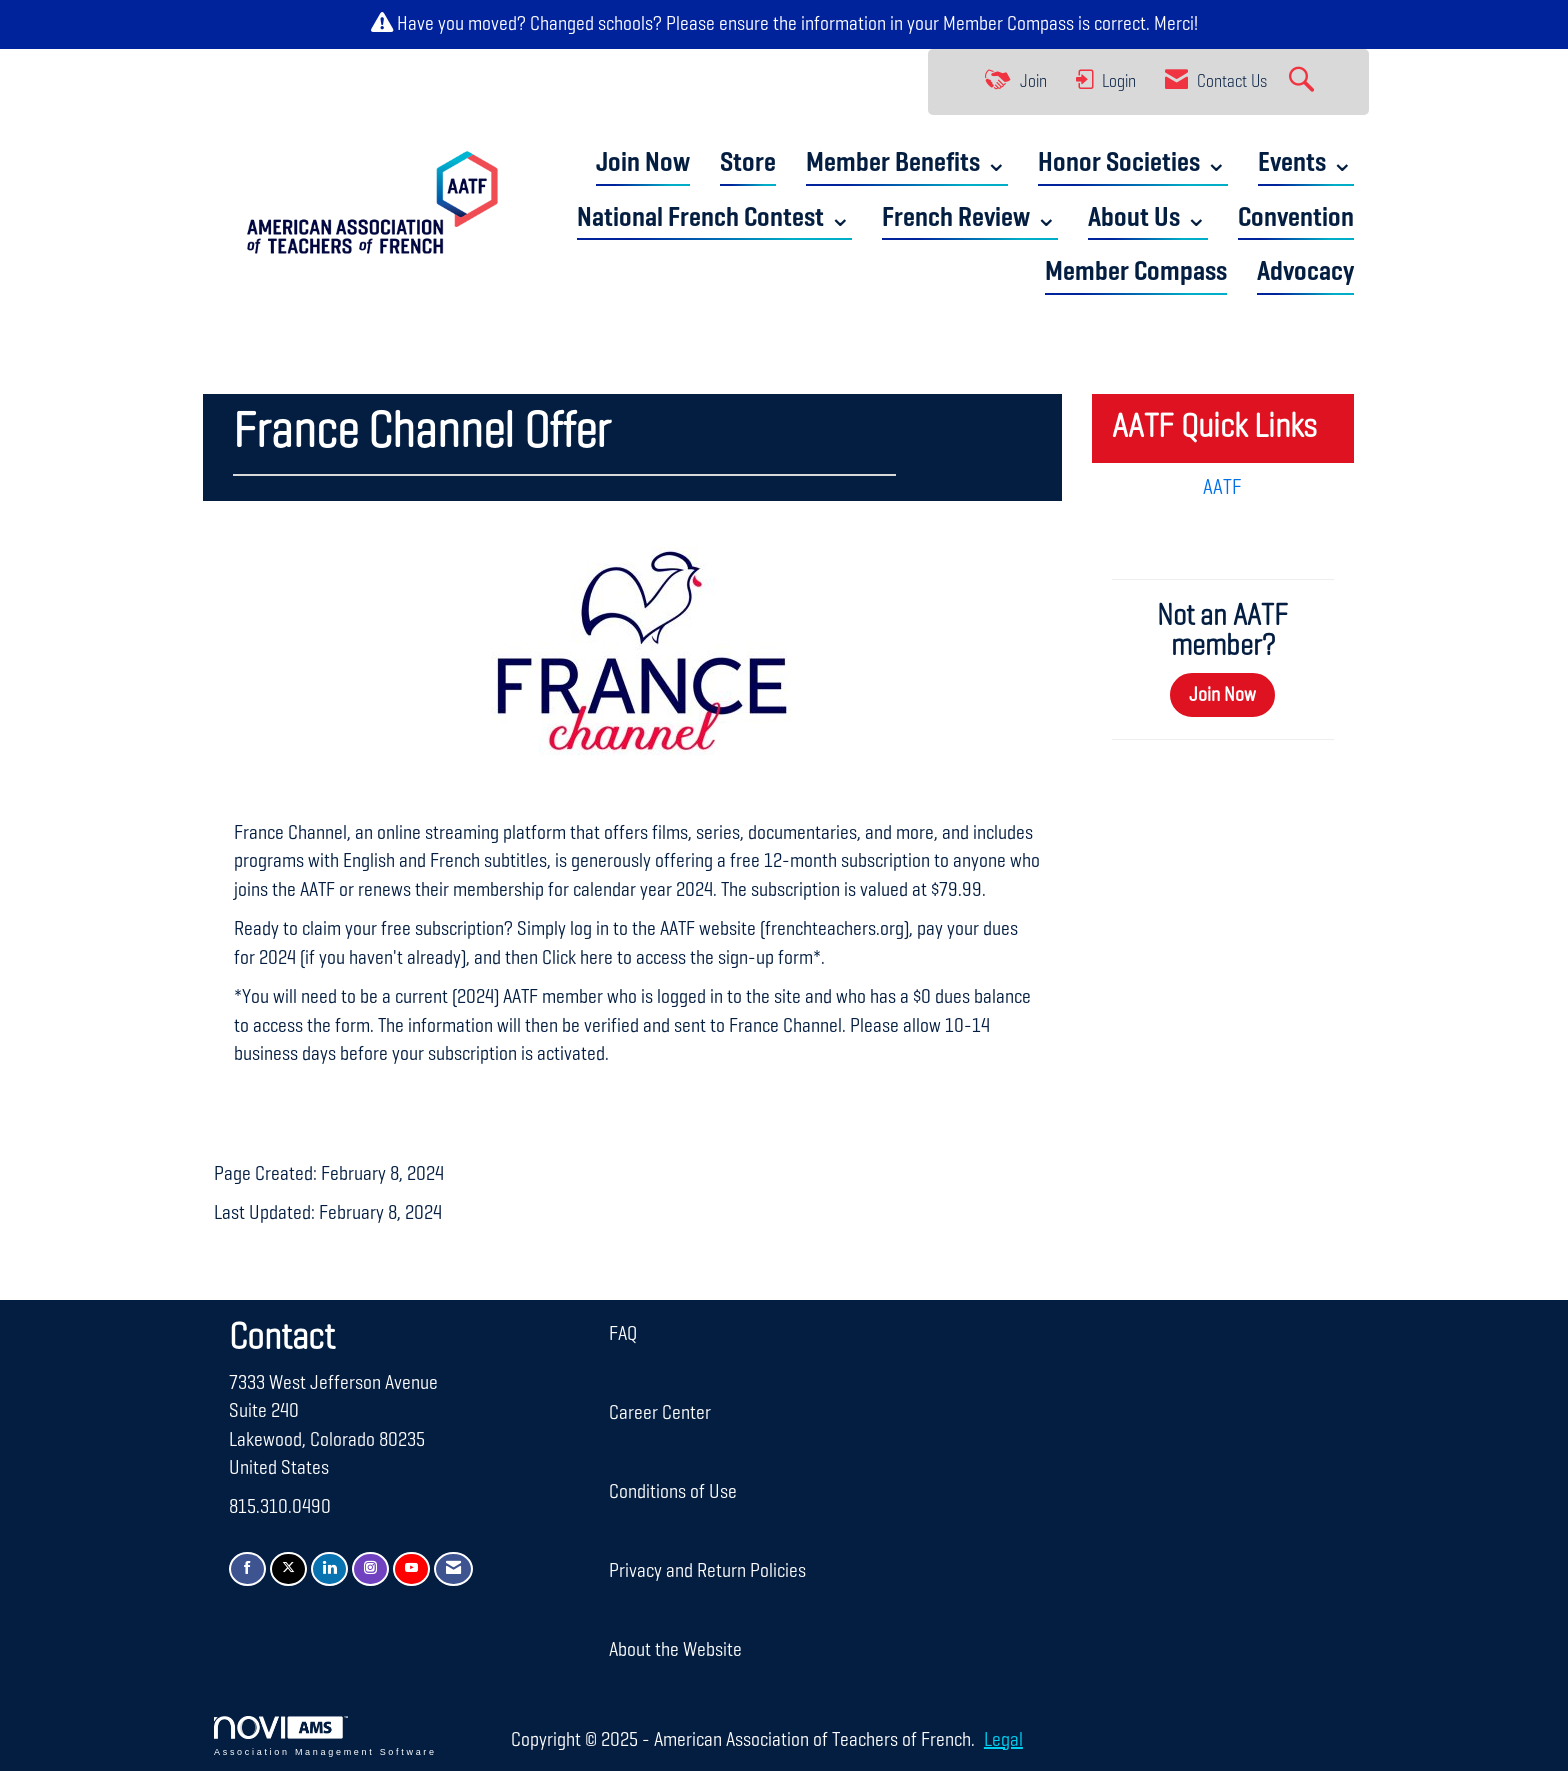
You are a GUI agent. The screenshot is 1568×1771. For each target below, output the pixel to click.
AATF (1222, 488)
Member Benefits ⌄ (907, 163)
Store (748, 163)
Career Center (660, 1413)
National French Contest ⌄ (714, 218)
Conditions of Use (673, 1492)
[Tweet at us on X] (288, 1569)
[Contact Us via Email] (453, 1569)
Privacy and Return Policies (707, 1571)
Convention (1296, 218)
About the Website (675, 1650)
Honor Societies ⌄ (1133, 163)
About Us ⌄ (1148, 218)
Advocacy (1305, 272)
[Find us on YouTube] (411, 1569)
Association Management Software (325, 1736)
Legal (1003, 1740)
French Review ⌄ (970, 218)
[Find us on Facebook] (247, 1569)
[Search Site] (1304, 82)
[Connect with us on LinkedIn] (329, 1569)
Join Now (643, 163)
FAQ (623, 1334)
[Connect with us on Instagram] (370, 1569)
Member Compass (1008, 24)
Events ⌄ (1306, 163)
